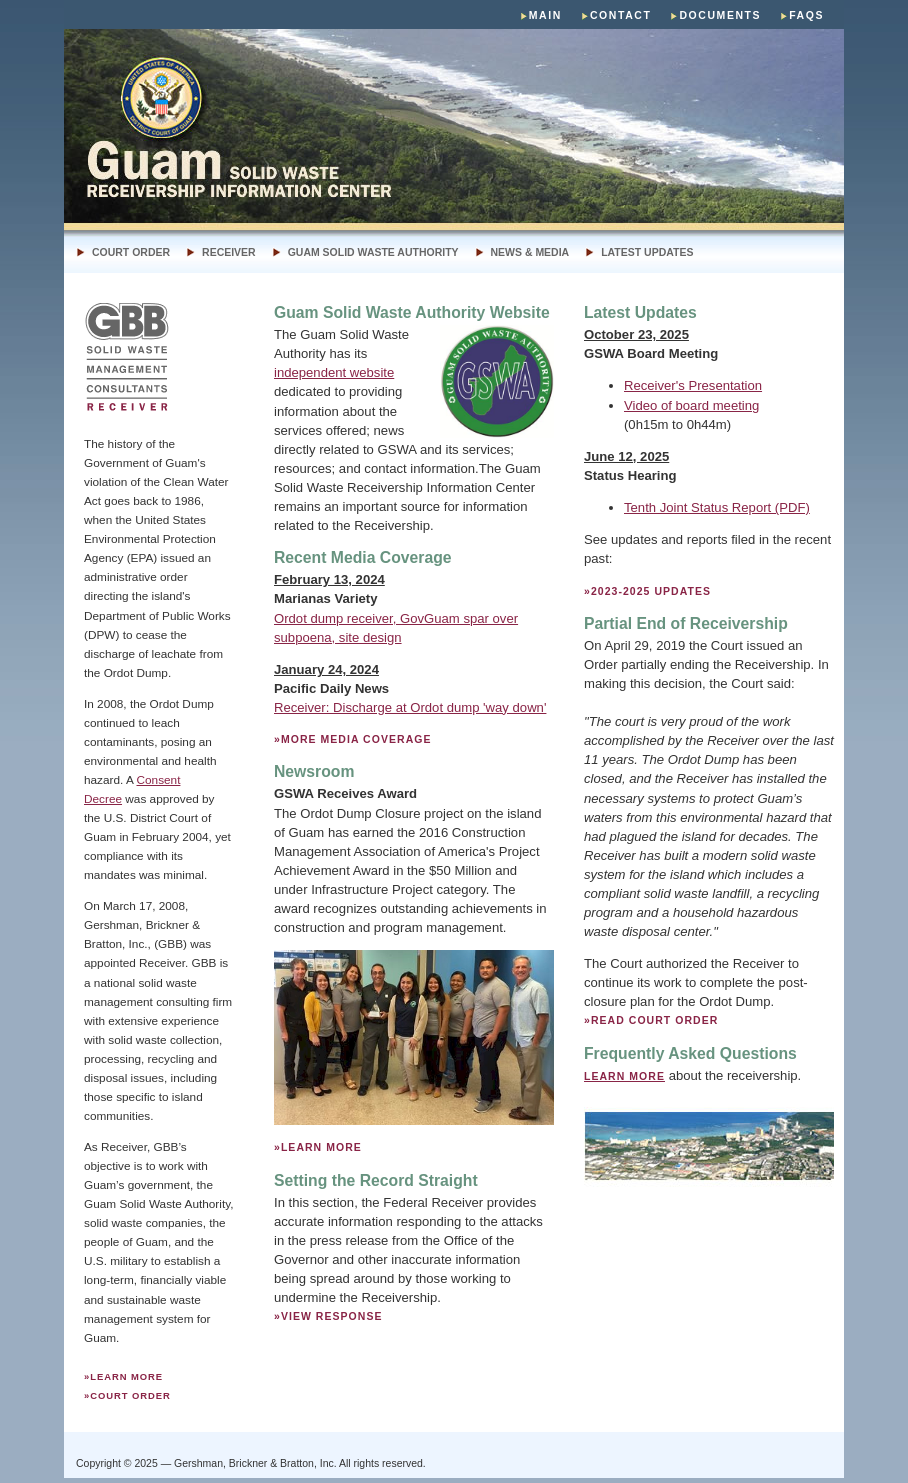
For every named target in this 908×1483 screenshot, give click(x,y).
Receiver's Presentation (693, 385)
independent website (334, 372)
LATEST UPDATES (647, 252)
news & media (530, 252)
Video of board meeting (691, 405)
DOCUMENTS (720, 15)
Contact (621, 15)
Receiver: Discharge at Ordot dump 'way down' (410, 707)
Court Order (131, 252)
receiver (229, 252)
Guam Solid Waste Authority (373, 252)
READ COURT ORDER (654, 1020)
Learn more (126, 1376)
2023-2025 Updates (651, 591)
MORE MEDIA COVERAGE (356, 739)
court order (130, 1395)
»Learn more (318, 1147)
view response (332, 1316)
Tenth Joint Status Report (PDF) (717, 507)
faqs (806, 15)
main (545, 15)
